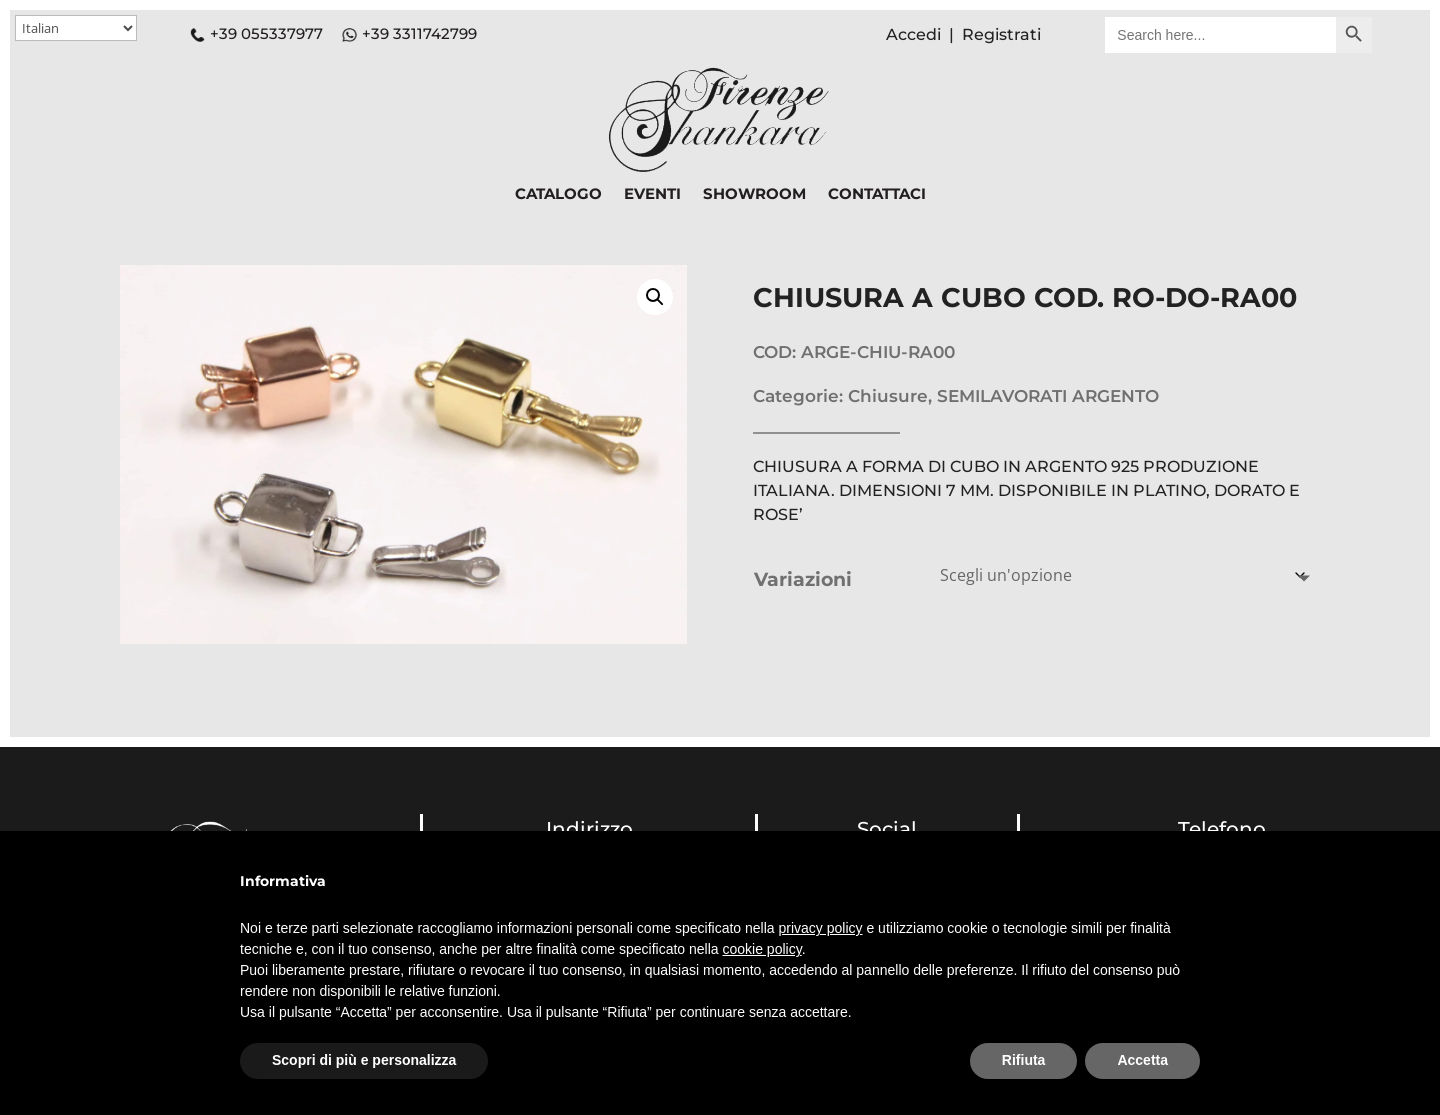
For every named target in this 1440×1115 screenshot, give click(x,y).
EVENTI (652, 195)
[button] (655, 297)
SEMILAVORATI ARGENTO (1048, 396)
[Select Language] (76, 28)
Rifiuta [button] (1024, 1060)
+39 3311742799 (419, 33)
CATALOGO (558, 195)
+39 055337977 (256, 33)
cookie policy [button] (762, 949)
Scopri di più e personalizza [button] (364, 1060)
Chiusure (888, 396)
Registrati (1001, 34)
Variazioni (803, 579)
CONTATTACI (877, 195)
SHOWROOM (754, 195)
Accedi (913, 34)
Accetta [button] (1142, 1060)
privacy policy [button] (821, 928)
